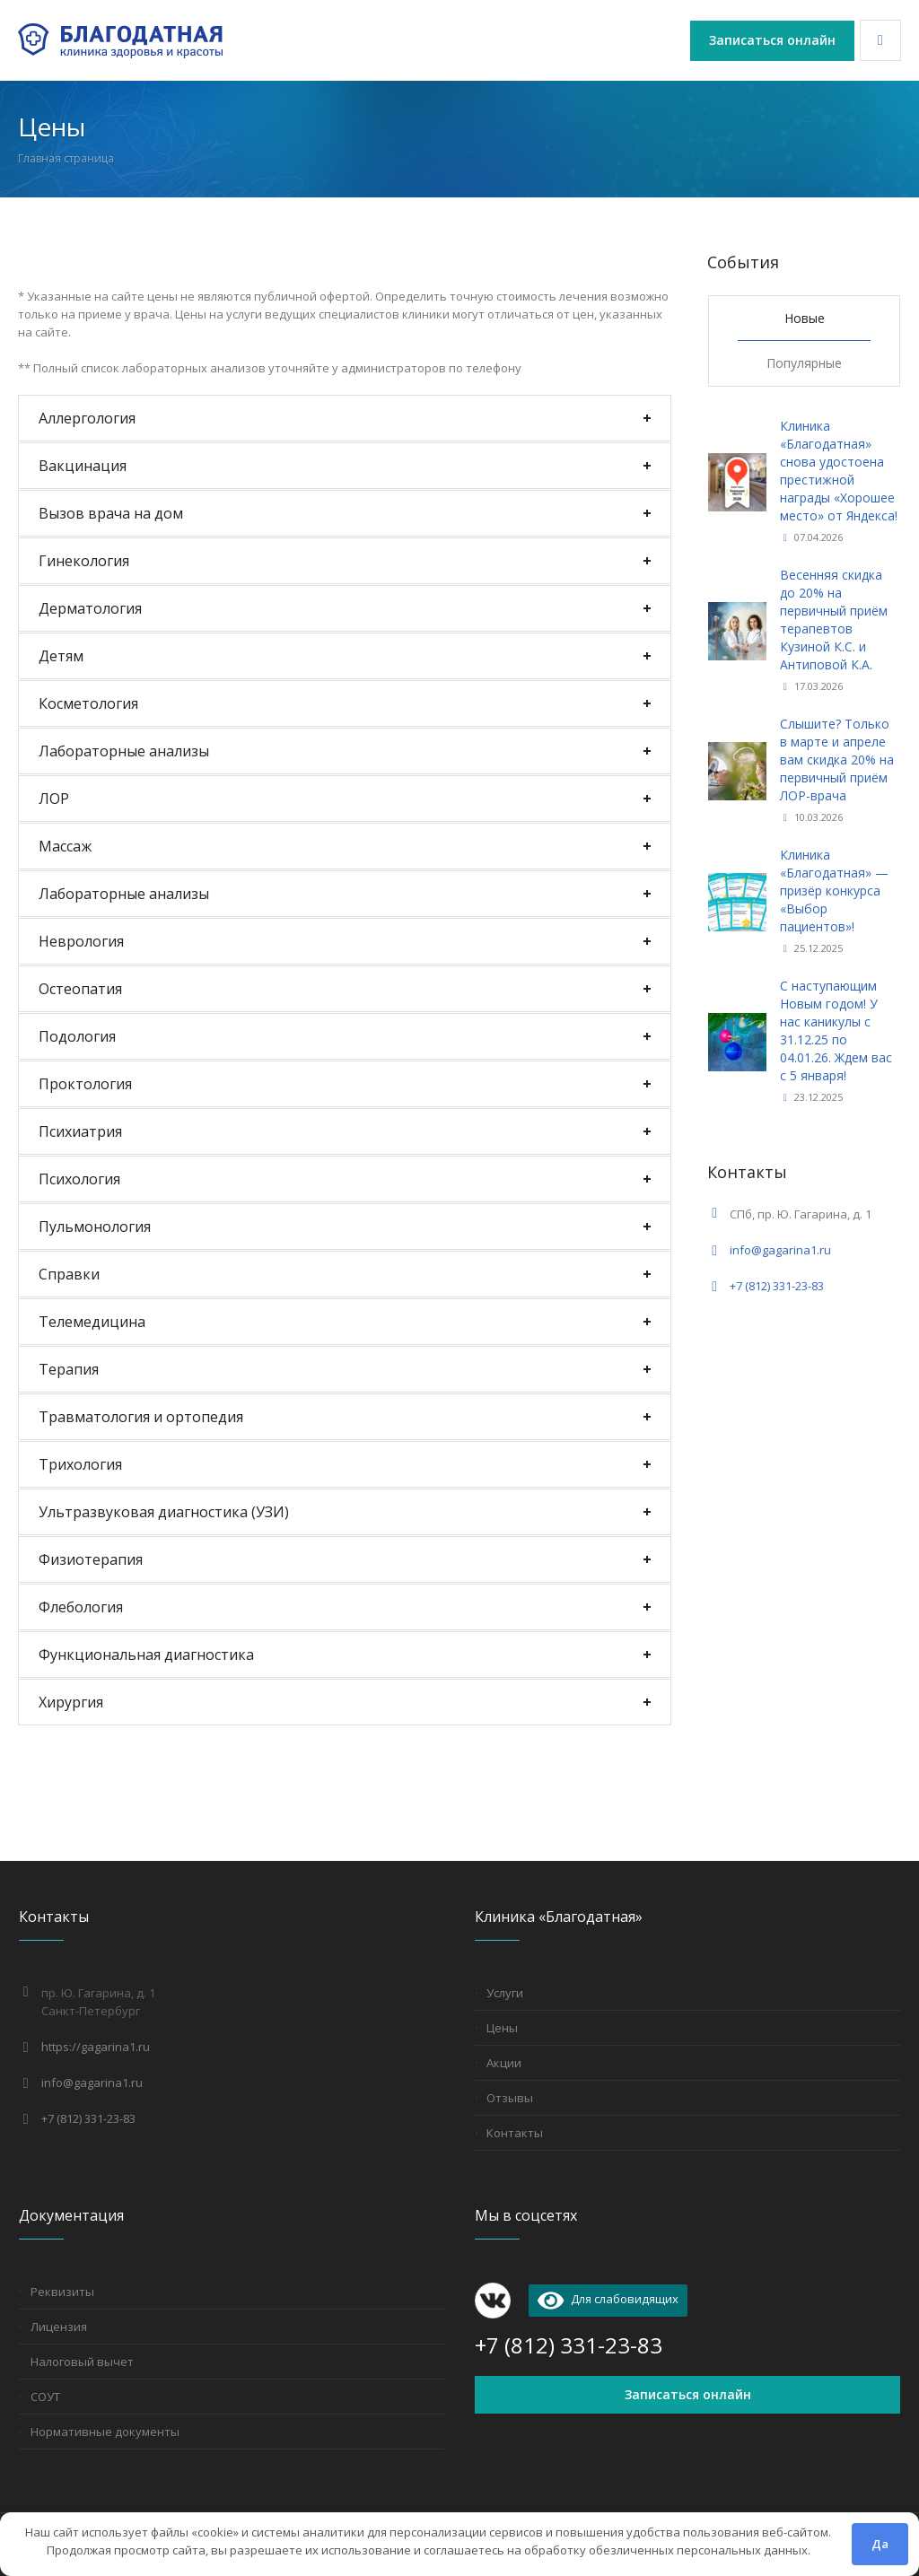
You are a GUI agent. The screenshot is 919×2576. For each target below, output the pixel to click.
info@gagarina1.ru (780, 1250)
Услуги (504, 1993)
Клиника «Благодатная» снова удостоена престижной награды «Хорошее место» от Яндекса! (838, 470)
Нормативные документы (105, 2431)
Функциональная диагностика (146, 1654)
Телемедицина (92, 1322)
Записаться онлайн (688, 2394)
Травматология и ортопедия (141, 1417)
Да (879, 2544)
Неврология (81, 941)
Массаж (65, 846)
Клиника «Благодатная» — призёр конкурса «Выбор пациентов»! (834, 890)
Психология (79, 1179)
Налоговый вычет (82, 2361)
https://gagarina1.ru (95, 2047)
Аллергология (87, 418)
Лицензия (59, 2326)
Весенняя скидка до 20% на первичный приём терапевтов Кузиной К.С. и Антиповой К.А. (834, 619)
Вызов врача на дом (111, 513)
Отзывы (509, 2098)
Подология (77, 1036)
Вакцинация (83, 466)
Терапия (69, 1369)
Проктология (85, 1084)
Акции (503, 2063)
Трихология (80, 1464)
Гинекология (84, 561)
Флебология (81, 1607)
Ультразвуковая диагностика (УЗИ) (164, 1512)
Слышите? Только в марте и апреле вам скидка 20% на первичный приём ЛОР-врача (837, 759)
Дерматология (90, 608)
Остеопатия (80, 989)
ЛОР (54, 798)
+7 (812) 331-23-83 (777, 1286)
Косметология (88, 703)
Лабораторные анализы (124, 751)
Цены (502, 2028)
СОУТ (45, 2396)
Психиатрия (80, 1131)
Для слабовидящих (608, 2299)
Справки (69, 1274)
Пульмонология (95, 1226)
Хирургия (71, 1702)
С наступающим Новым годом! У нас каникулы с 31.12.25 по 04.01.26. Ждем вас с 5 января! (836, 1030)
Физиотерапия (91, 1559)
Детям (61, 656)
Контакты (514, 2133)
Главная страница (66, 158)
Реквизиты (62, 2291)
